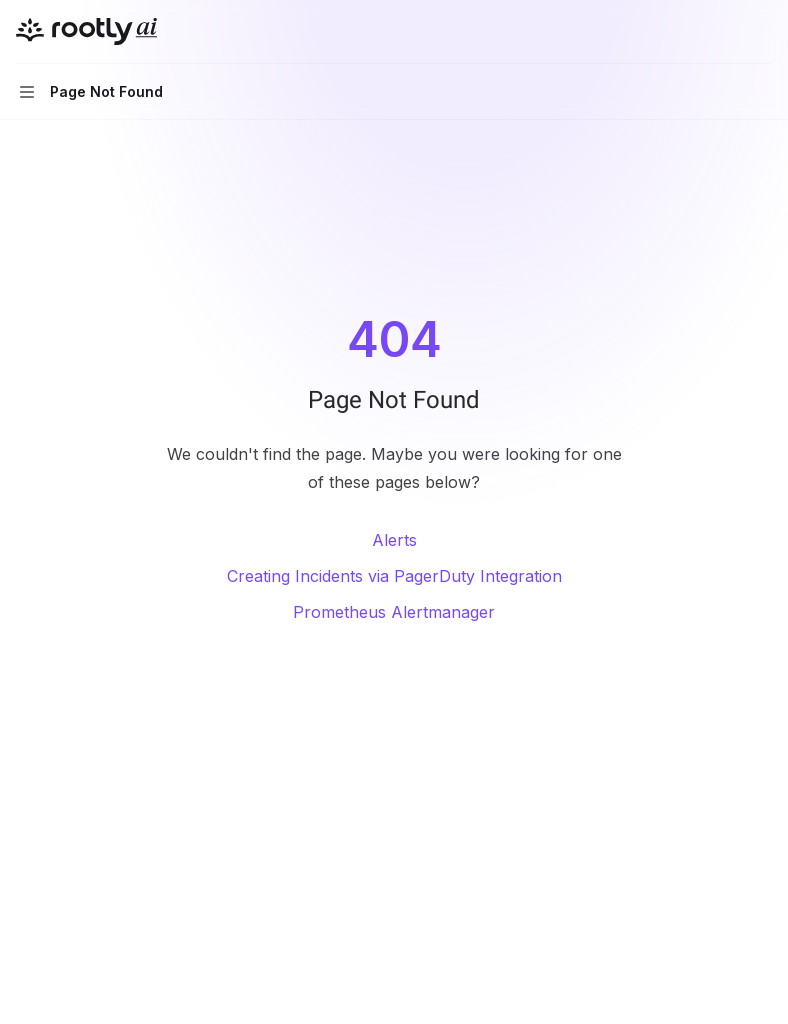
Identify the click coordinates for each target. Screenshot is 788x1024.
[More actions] (762, 32)
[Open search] (724, 32)
